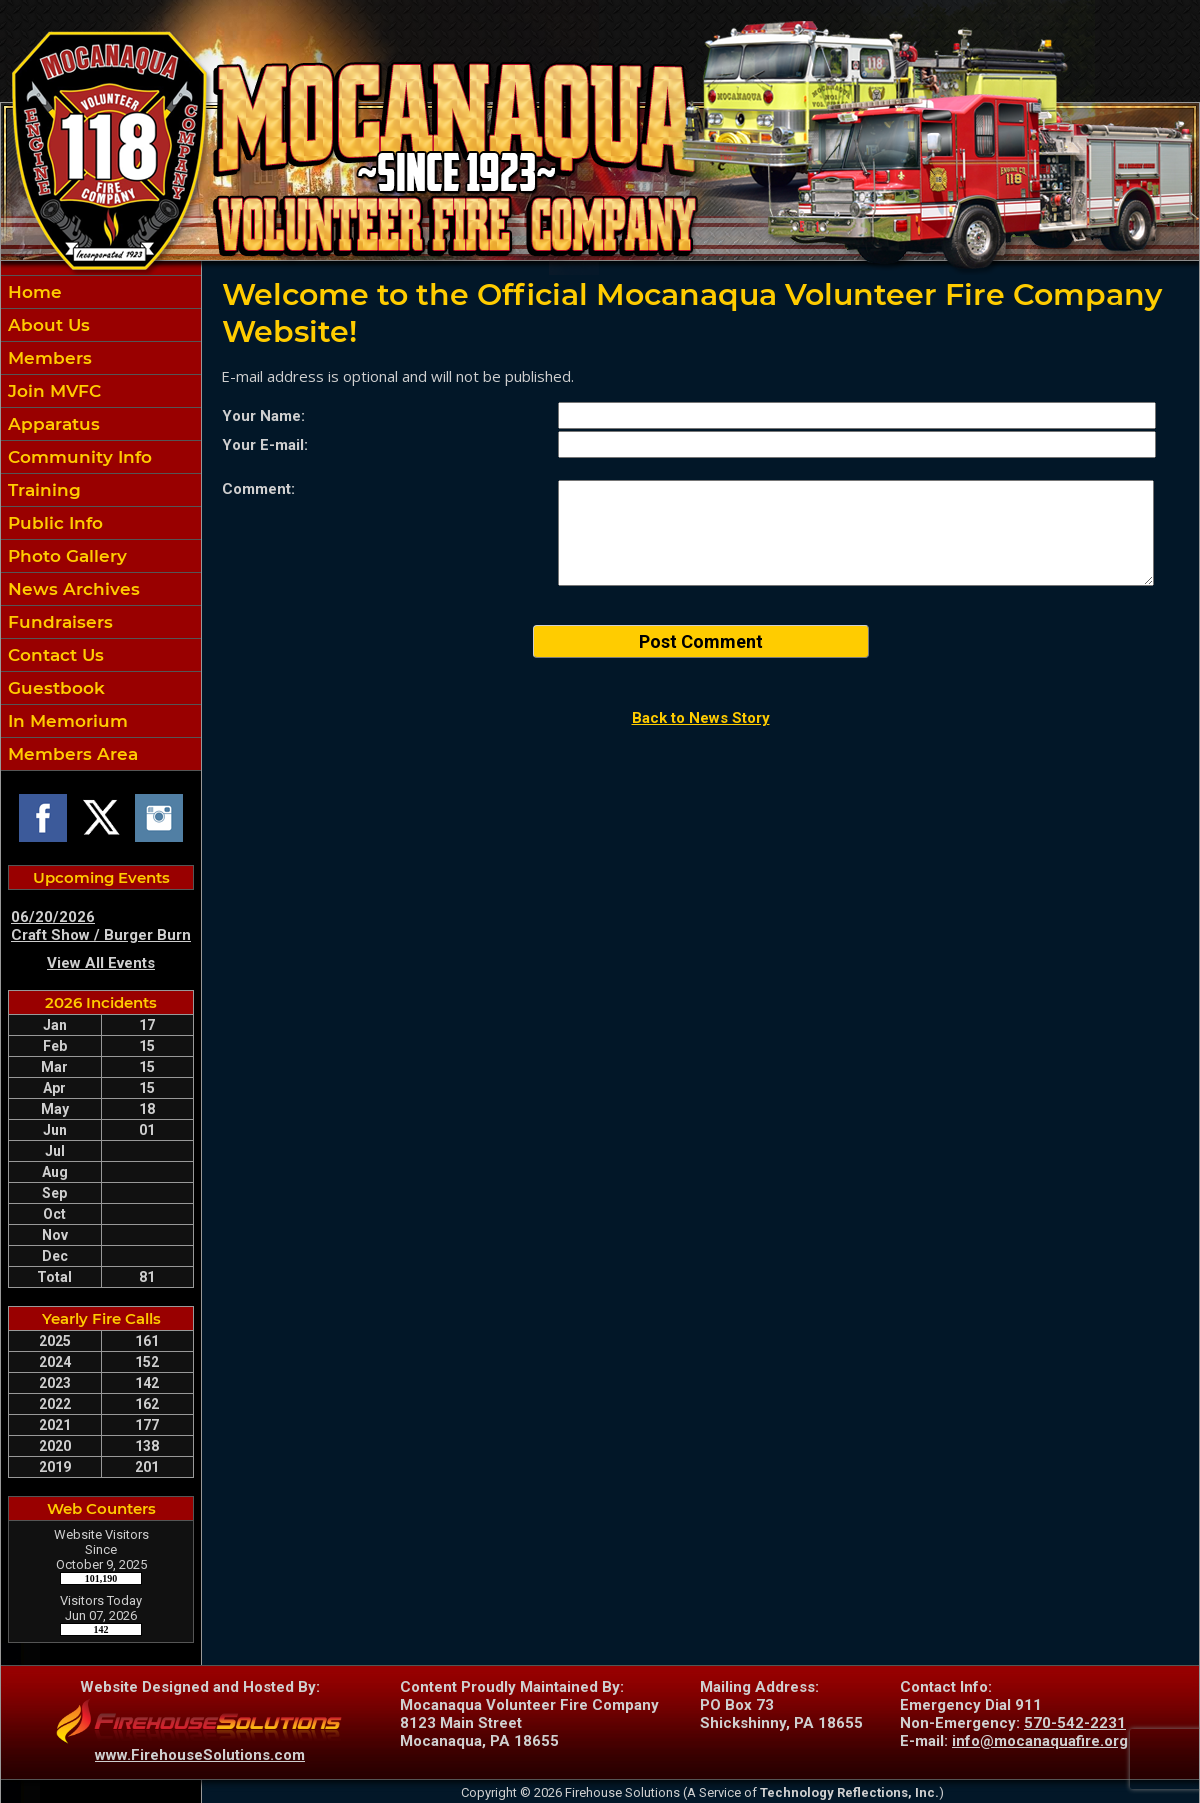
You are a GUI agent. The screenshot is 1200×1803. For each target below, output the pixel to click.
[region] (101, 523)
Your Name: (263, 416)
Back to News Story (701, 718)
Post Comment (701, 641)
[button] (101, 358)
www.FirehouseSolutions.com (200, 1755)
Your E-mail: (265, 445)
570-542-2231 (1075, 1723)
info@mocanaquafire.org (1040, 1741)
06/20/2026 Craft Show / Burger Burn (101, 926)
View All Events (101, 963)
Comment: (258, 489)
